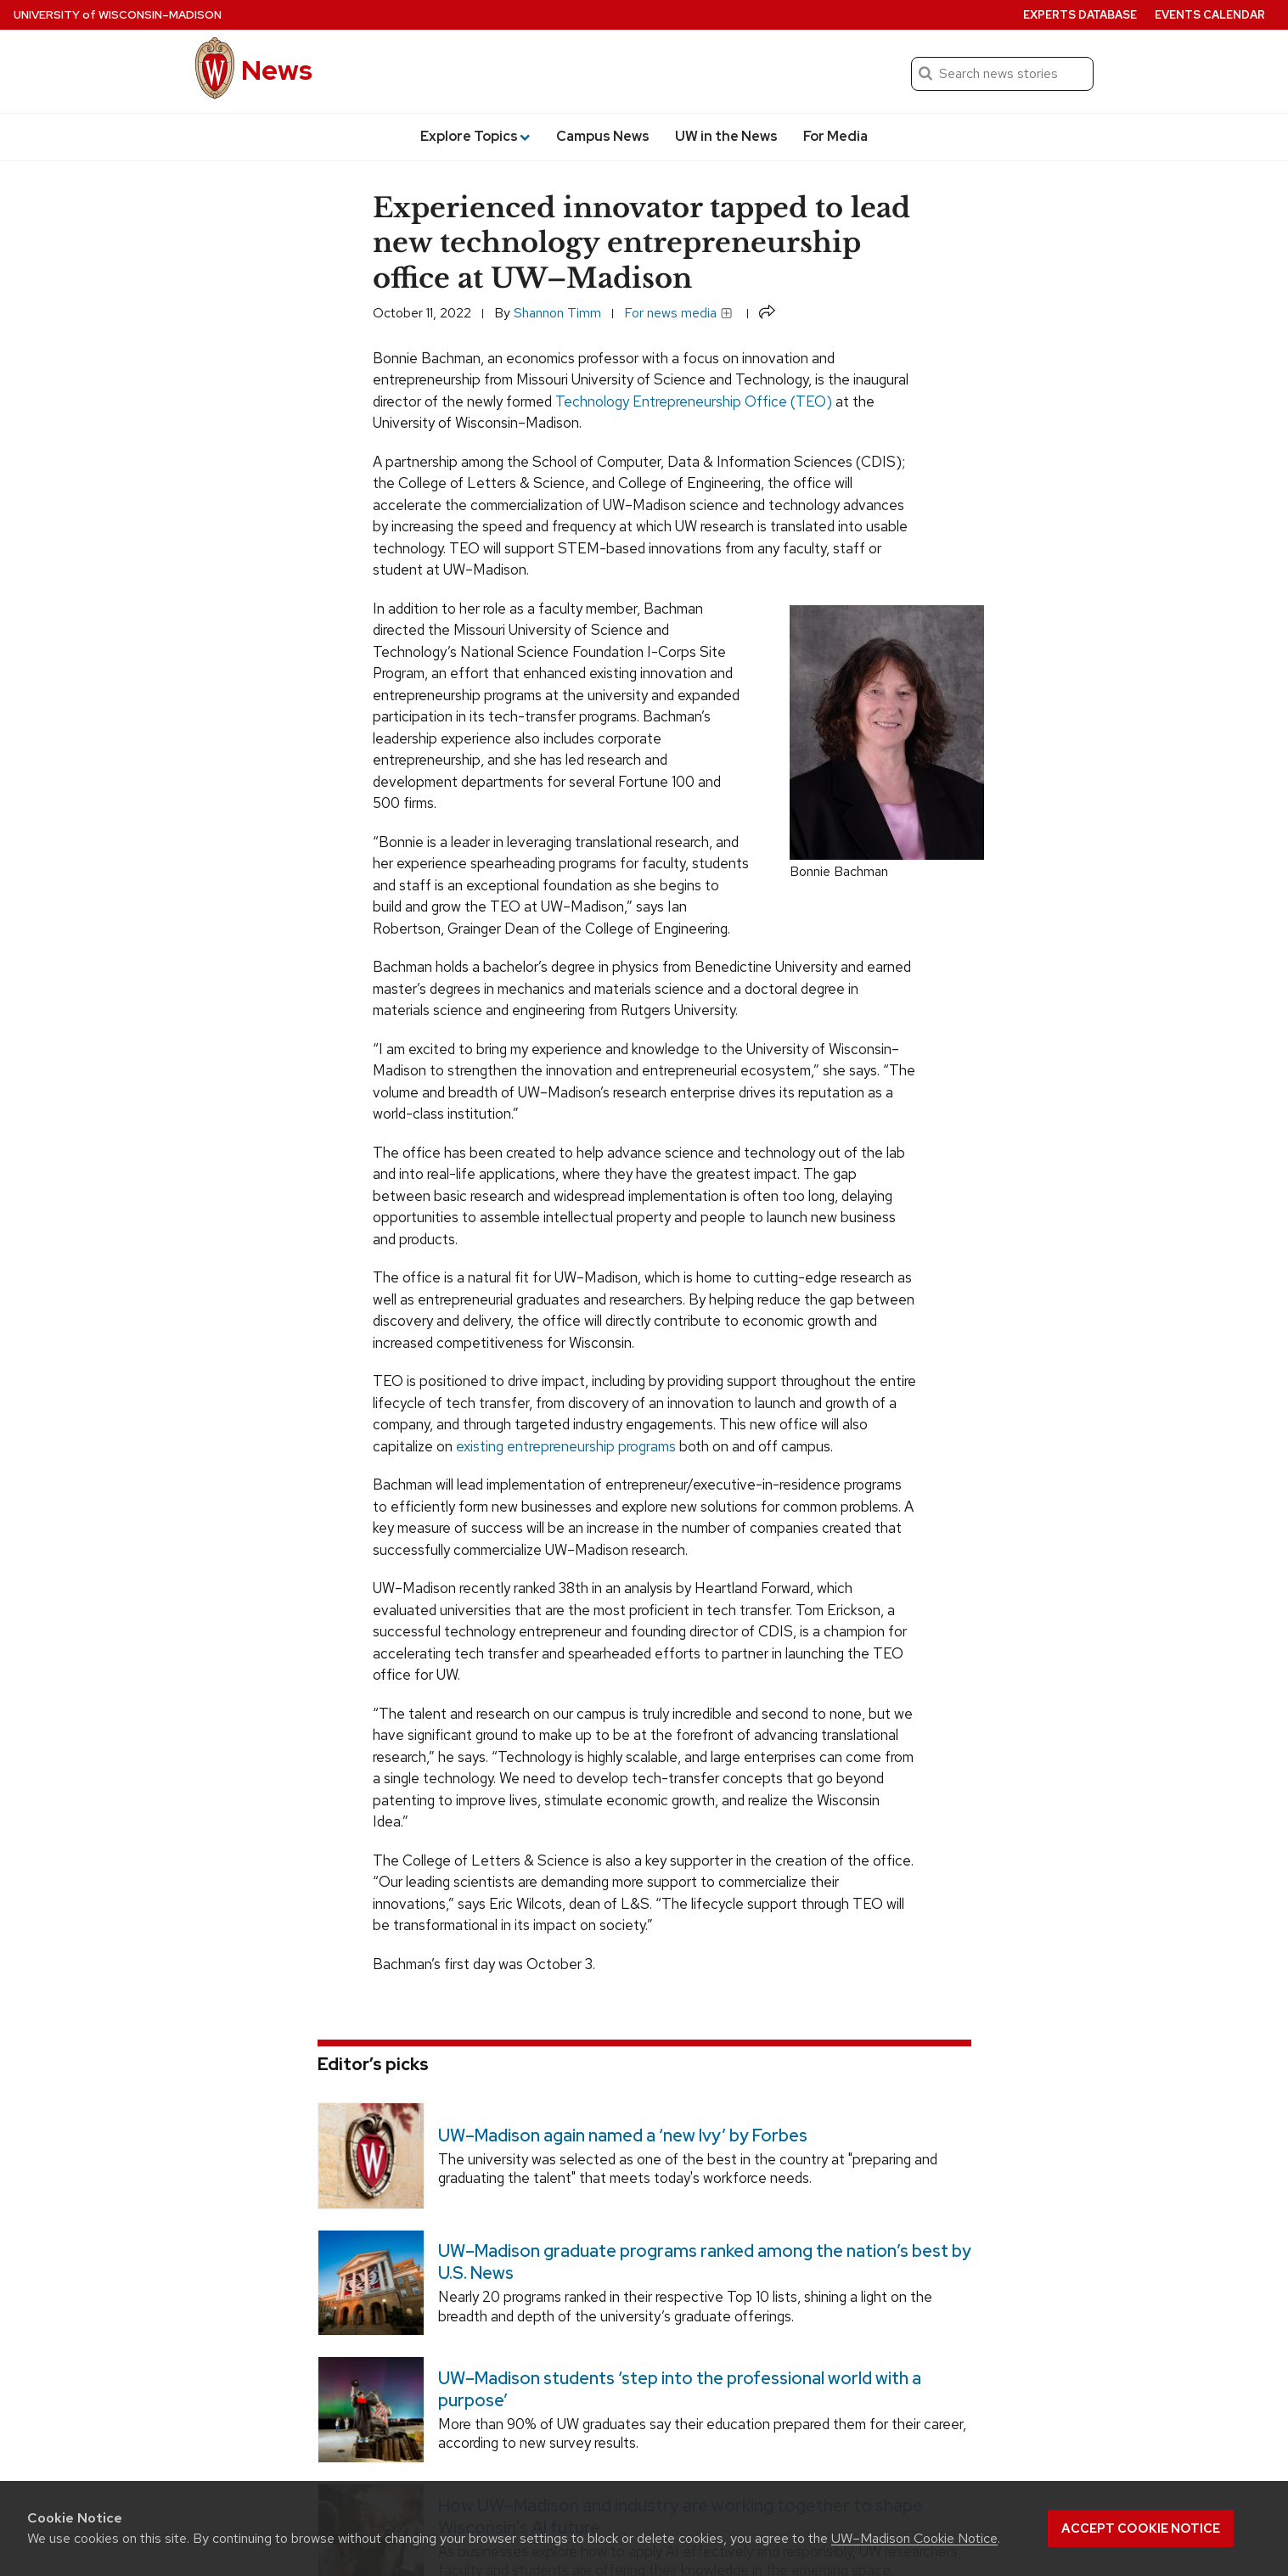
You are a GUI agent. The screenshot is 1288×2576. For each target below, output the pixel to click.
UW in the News (726, 136)
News (276, 70)
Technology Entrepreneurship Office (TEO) (693, 401)
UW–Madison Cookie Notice (914, 2538)
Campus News (603, 136)
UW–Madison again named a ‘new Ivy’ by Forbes (622, 2135)
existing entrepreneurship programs (566, 1446)
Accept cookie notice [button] (1140, 2528)
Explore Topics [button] (475, 136)
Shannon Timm (557, 313)
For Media (835, 136)
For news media (678, 313)
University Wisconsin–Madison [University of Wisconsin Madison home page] (118, 15)
